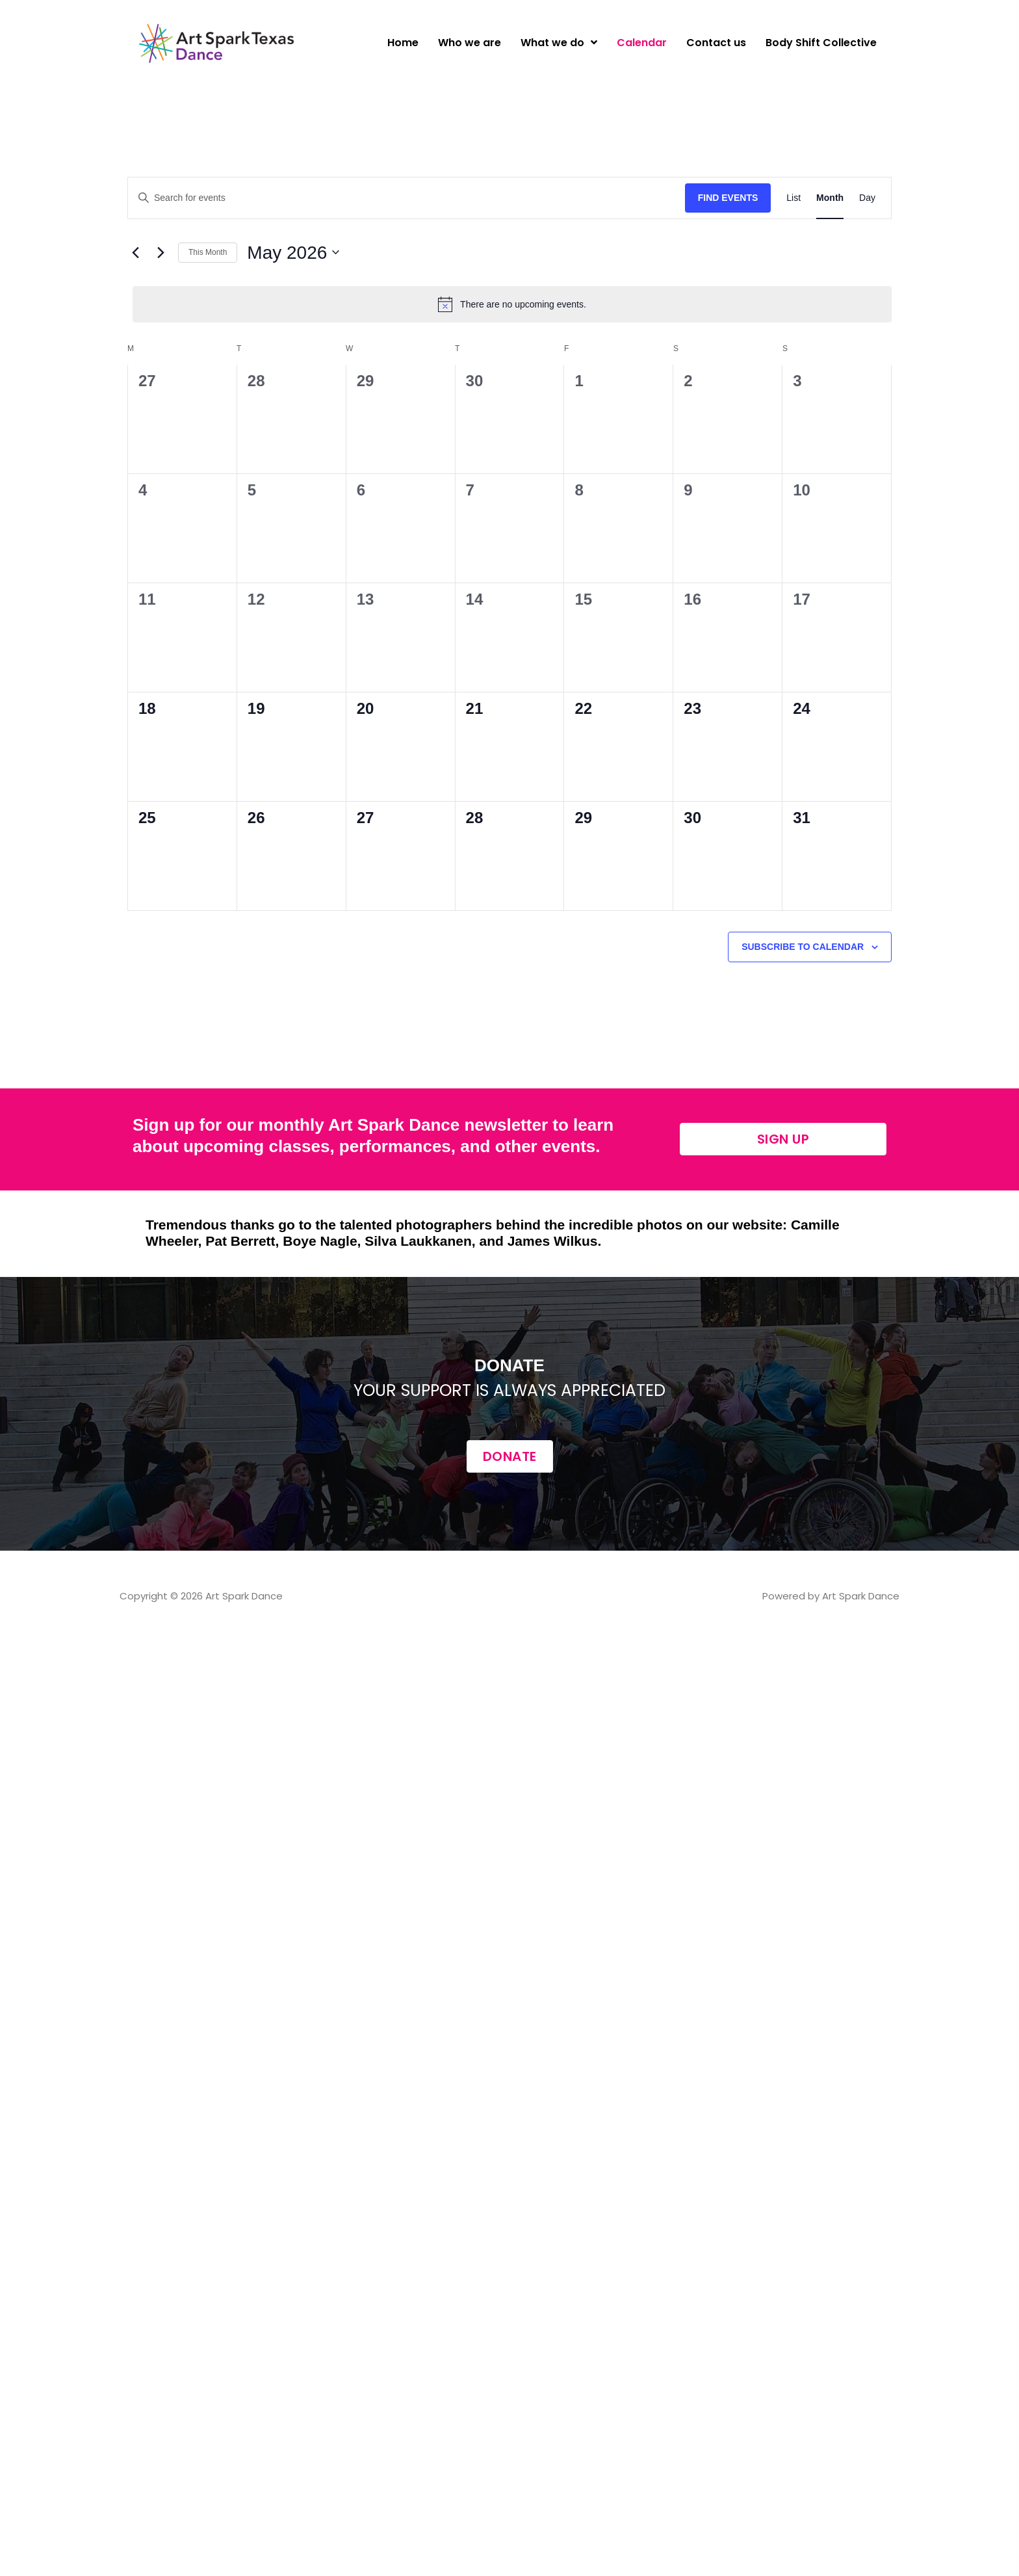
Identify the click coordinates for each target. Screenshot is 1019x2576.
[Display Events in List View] (793, 197)
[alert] (512, 304)
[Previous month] (135, 252)
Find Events (728, 197)
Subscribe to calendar (803, 946)
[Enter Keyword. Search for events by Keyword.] (406, 197)
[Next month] (160, 252)
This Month (207, 252)
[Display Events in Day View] (867, 197)
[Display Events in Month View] (830, 197)
